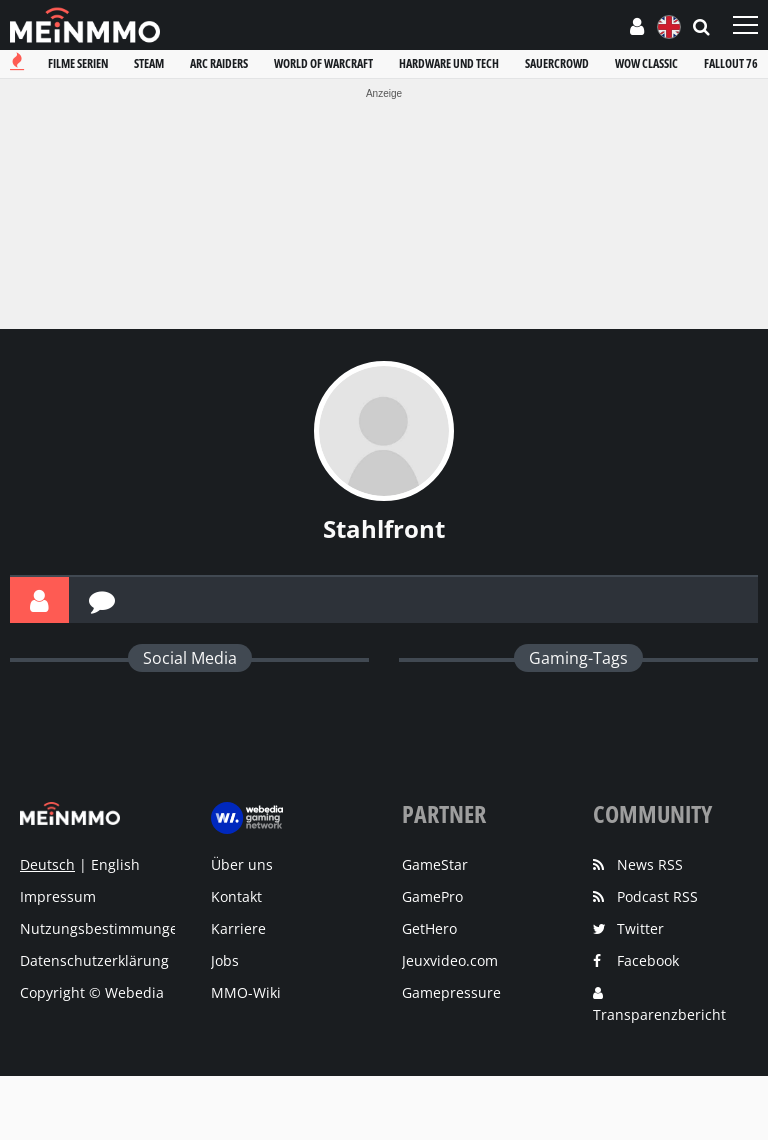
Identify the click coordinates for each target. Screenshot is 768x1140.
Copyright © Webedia (92, 992)
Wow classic (646, 63)
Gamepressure (451, 992)
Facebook (648, 960)
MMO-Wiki (246, 992)
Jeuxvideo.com (450, 960)
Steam (149, 63)
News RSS (650, 864)
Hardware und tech (449, 63)
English (115, 864)
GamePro (432, 896)
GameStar (435, 864)
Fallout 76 (731, 63)
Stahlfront (384, 528)
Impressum (58, 896)
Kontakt (236, 896)
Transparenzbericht (659, 1014)
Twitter (640, 928)
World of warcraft (323, 63)
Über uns (242, 864)
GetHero (429, 928)
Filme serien (78, 63)
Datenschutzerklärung (94, 960)
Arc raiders (219, 63)
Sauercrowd (557, 63)
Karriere (238, 928)
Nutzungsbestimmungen (103, 928)
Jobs (225, 960)
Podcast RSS (657, 896)
